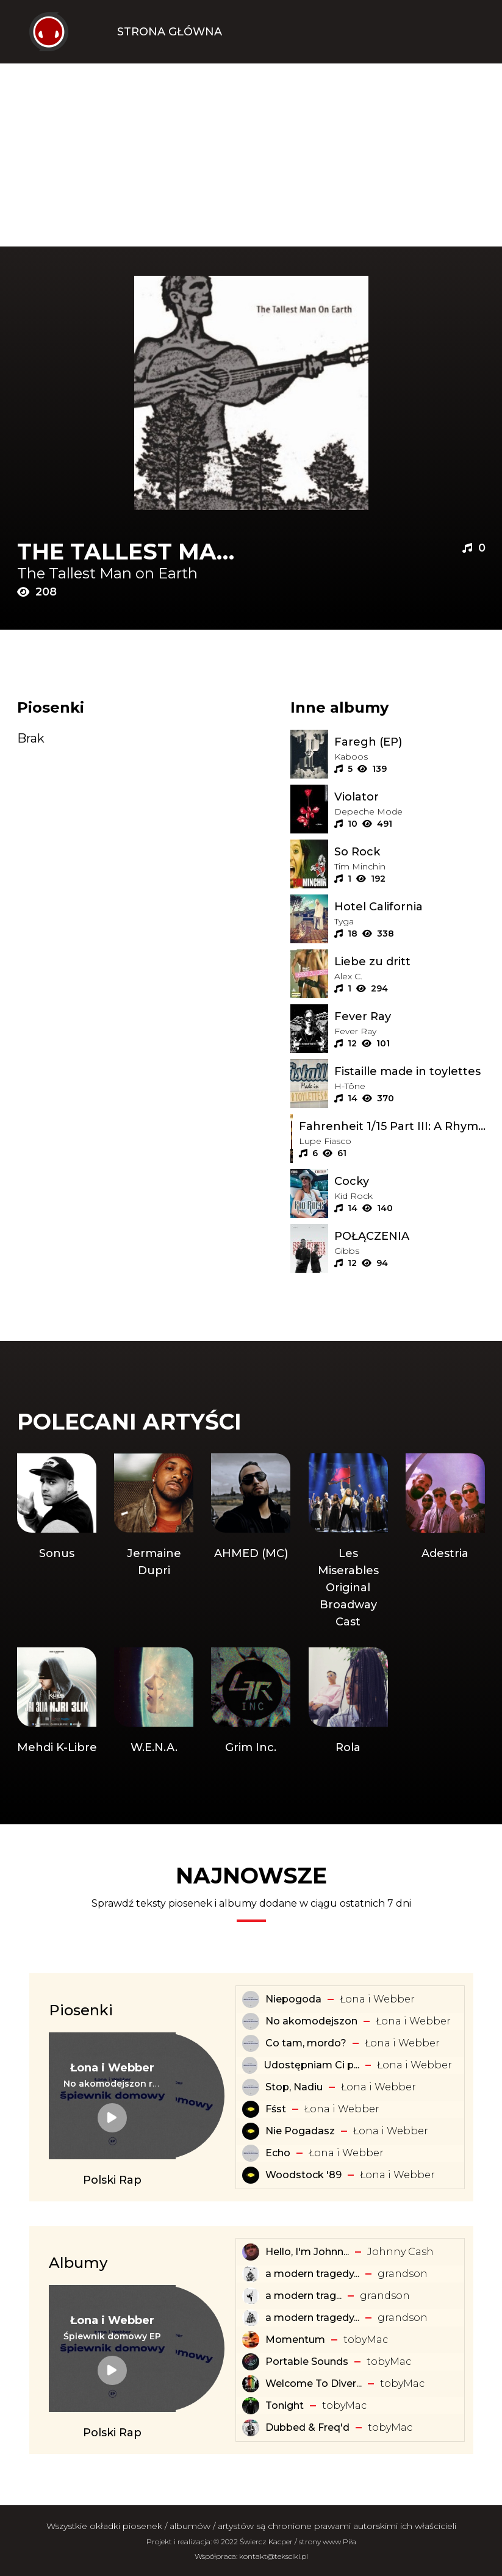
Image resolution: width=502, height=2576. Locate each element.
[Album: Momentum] (250, 2339)
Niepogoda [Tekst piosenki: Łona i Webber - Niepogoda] (293, 1999)
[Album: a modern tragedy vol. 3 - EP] (250, 2274)
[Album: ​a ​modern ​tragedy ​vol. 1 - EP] (250, 2295)
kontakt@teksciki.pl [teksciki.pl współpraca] (273, 2556)
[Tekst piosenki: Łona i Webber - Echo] (250, 2153)
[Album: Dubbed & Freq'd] (250, 2427)
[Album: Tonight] (250, 2405)
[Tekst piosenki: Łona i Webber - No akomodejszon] (250, 2021)
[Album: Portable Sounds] (250, 2361)
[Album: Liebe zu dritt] (410, 961)
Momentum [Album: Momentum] (295, 2339)
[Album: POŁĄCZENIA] (410, 1236)
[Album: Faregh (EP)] (410, 741)
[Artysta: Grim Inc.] (251, 1701)
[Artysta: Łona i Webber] (112, 2067)
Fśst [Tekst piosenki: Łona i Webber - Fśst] (275, 2109)
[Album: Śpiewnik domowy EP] (112, 2336)
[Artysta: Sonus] (57, 1541)
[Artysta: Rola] (348, 1701)
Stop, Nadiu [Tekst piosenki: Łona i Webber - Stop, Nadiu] (294, 2087)
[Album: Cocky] (410, 1181)
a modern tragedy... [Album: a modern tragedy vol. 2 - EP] (312, 2317)
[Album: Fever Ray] (410, 1016)
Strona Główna (169, 31)
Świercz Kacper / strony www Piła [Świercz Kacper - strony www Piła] (298, 2541)
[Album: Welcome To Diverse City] (250, 2383)
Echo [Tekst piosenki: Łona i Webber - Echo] (277, 2153)
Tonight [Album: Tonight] (284, 2405)
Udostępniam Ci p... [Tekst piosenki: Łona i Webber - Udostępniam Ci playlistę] (311, 2065)
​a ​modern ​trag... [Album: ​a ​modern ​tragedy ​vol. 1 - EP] (303, 2295)
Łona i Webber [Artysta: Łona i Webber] (377, 1999)
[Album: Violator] (410, 796)
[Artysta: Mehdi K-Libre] (57, 1701)
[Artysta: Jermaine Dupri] (154, 1541)
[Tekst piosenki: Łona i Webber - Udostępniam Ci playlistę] (249, 2065)
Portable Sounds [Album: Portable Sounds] (306, 2361)
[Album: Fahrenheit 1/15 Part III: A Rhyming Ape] (392, 1126)
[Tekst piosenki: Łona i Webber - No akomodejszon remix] (112, 2083)
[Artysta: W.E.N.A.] (154, 1701)
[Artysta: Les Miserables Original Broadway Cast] (348, 1541)
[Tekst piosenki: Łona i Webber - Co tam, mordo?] (250, 2043)
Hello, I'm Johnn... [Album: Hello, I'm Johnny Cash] (307, 2252)
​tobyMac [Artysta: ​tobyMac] (365, 2339)
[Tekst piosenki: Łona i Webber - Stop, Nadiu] (250, 2087)
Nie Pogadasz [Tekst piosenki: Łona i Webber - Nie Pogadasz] (300, 2131)
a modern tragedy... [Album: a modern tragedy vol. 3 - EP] (312, 2273)
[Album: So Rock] (410, 851)
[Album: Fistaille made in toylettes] (410, 1071)
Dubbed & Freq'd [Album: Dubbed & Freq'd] (307, 2427)
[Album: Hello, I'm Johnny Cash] (250, 2252)
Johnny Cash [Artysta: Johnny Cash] (400, 2252)
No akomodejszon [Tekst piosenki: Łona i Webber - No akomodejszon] (311, 2021)
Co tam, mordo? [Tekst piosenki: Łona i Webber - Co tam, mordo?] (305, 2043)
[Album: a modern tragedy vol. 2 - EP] (250, 2317)
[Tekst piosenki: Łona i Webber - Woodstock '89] (250, 2175)
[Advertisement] (251, 155)
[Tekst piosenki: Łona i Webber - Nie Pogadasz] (250, 2131)
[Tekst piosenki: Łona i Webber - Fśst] (250, 2109)
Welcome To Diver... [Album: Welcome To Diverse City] (313, 2383)
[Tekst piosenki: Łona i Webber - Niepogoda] (250, 1999)
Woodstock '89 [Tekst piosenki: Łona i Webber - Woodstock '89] (303, 2175)
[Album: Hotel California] (410, 906)
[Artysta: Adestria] (445, 1541)
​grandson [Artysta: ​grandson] (403, 2273)
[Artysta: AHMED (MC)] (251, 1541)
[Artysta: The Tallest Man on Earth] (134, 573)
